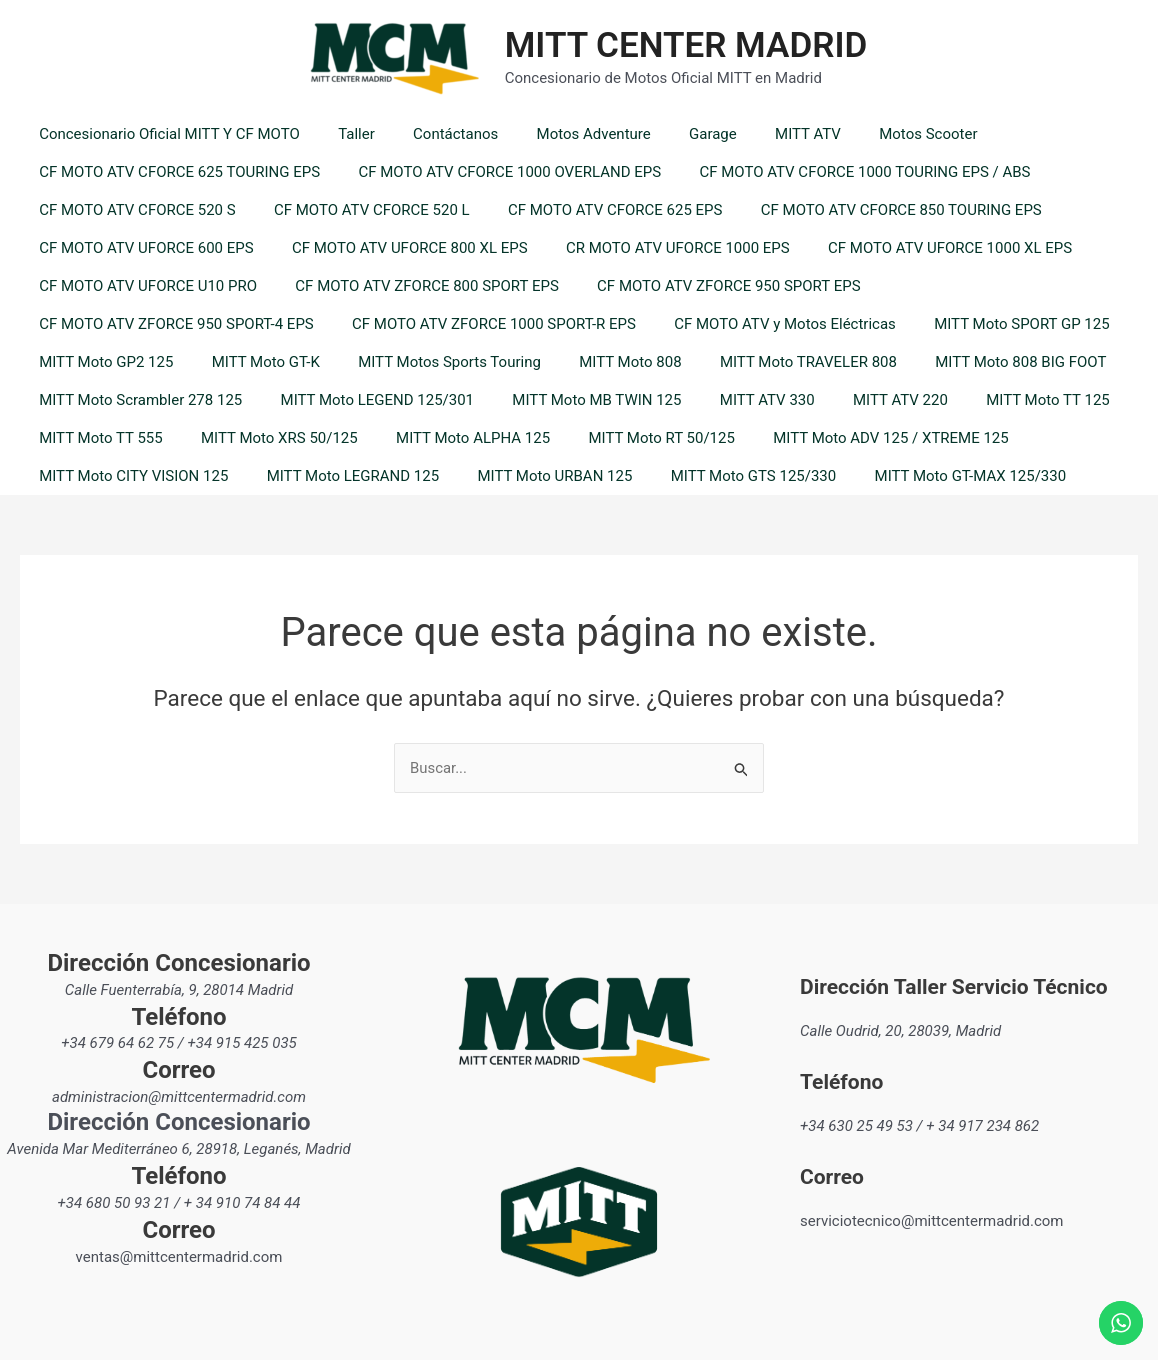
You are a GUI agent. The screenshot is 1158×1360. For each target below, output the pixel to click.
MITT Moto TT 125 (1002, 400)
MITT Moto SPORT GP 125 (993, 324)
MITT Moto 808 (601, 362)
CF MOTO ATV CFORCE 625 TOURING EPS (175, 172)
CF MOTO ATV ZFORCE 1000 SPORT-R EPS (482, 324)
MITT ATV (762, 134)
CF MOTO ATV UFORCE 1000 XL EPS (921, 248)
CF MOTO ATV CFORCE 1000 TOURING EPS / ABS (844, 172)
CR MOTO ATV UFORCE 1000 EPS (657, 248)
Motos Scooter (874, 134)
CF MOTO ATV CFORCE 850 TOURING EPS (872, 210)
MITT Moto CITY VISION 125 (129, 476)
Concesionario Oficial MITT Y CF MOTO (165, 134)
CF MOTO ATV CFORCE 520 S (133, 210)
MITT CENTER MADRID (686, 45)
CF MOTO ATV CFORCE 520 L (360, 210)
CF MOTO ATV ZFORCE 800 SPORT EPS (414, 286)
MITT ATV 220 (863, 400)
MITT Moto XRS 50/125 (267, 438)
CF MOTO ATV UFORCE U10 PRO (144, 286)
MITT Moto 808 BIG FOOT (975, 362)
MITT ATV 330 (738, 400)
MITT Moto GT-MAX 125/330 (933, 476)
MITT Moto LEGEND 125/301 (364, 400)
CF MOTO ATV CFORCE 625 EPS (594, 210)
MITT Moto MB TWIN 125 (576, 400)
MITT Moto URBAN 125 (534, 476)
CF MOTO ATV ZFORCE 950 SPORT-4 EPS (172, 324)
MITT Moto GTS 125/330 (725, 476)
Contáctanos (434, 134)
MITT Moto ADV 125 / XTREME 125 (854, 438)
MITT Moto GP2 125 (102, 362)
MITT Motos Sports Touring (428, 362)
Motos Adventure (564, 134)
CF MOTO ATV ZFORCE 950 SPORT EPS (707, 286)
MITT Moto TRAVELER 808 (770, 362)
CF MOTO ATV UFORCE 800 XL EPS (397, 248)
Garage (676, 134)
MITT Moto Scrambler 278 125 (136, 400)
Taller (344, 134)
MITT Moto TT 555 (97, 438)
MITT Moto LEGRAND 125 (340, 476)
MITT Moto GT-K (253, 362)
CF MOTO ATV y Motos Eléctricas (764, 324)
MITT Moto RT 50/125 (632, 438)
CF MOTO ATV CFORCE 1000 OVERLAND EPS (497, 172)
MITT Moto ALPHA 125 (452, 438)
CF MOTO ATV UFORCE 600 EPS (142, 248)
